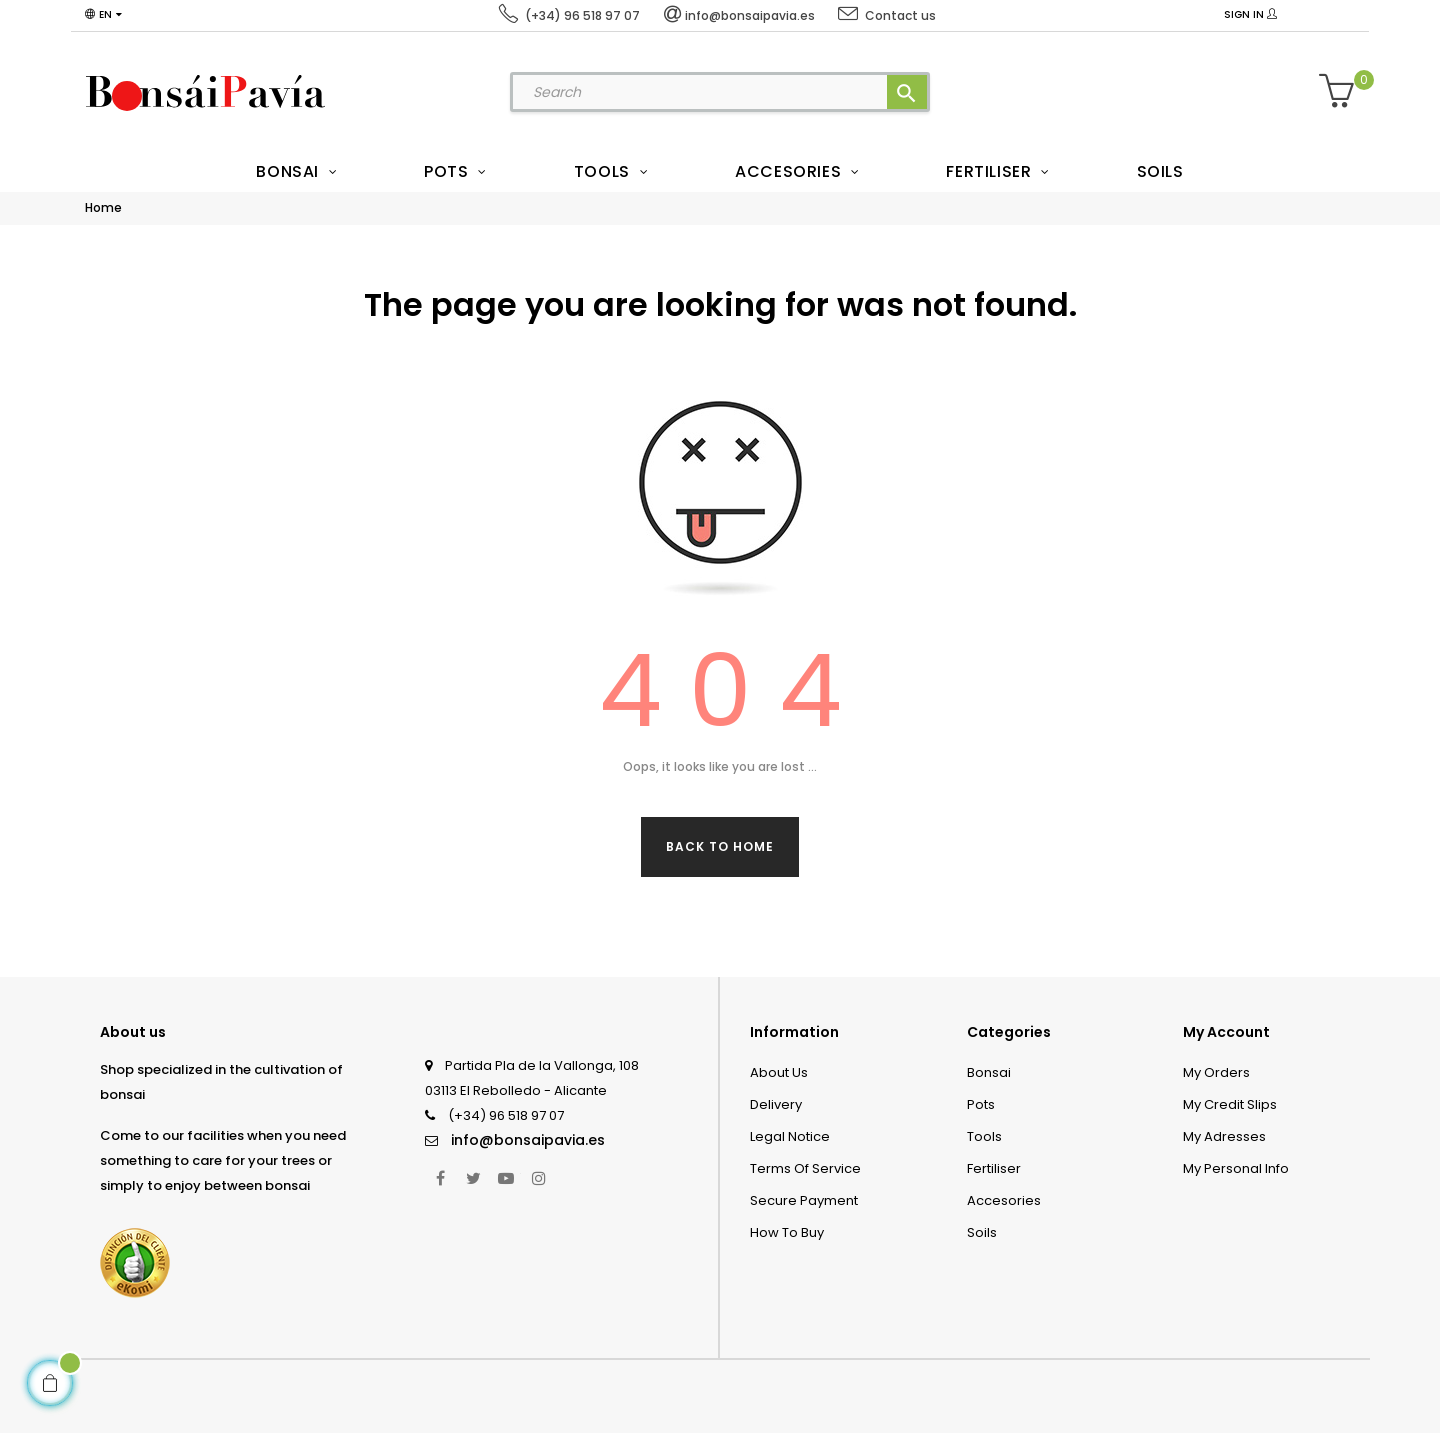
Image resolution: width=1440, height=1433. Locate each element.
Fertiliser (994, 1168)
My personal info (1236, 1168)
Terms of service (805, 1168)
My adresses (1224, 1136)
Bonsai (989, 1072)
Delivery (776, 1104)
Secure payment (804, 1200)
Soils (982, 1232)
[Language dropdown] (103, 15)
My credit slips (1230, 1104)
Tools (984, 1136)
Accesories (1004, 1200)
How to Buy (787, 1232)
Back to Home (720, 846)
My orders (1216, 1072)
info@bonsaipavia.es (528, 1140)
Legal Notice (790, 1136)
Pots (981, 1104)
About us (779, 1072)
